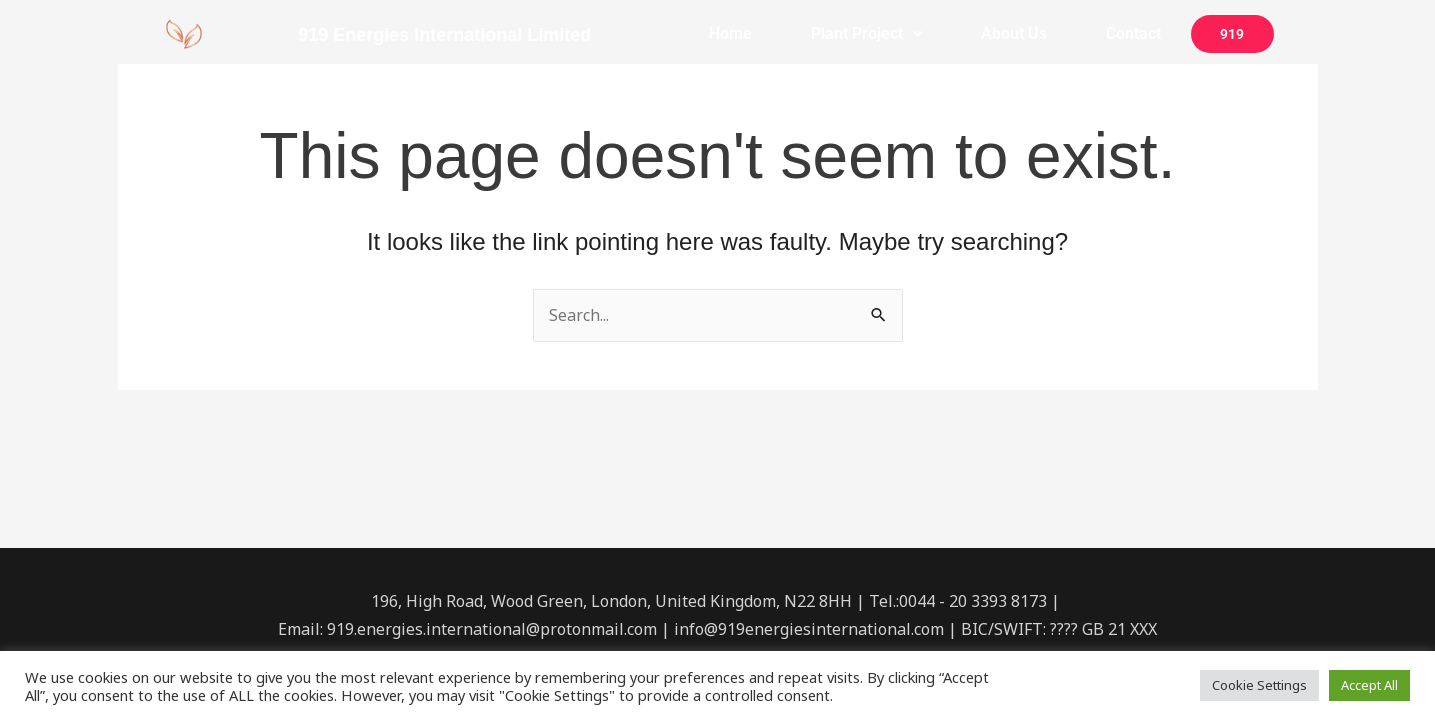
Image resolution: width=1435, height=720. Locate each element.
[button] (866, 34)
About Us (1014, 33)
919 (1232, 34)
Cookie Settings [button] (1259, 685)
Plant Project (866, 33)
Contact (1133, 33)
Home (730, 33)
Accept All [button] (1369, 685)
